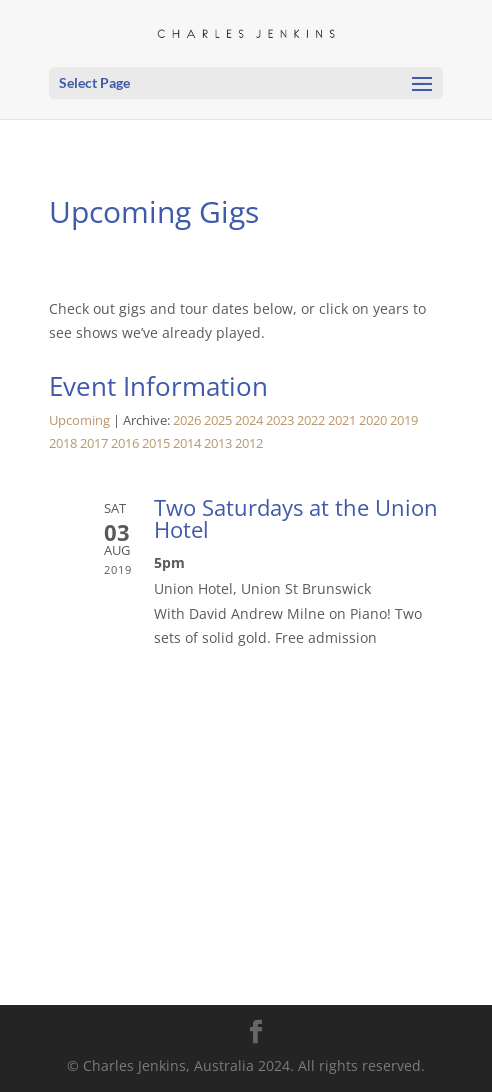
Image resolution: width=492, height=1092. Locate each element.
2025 (218, 420)
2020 (373, 420)
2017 (94, 443)
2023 (280, 420)
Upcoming (79, 420)
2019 (404, 420)
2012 (249, 443)
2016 (125, 443)
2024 (249, 420)
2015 (156, 443)
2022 (311, 420)
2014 (187, 443)
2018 (63, 443)
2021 (342, 420)
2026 (187, 420)
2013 (218, 443)
